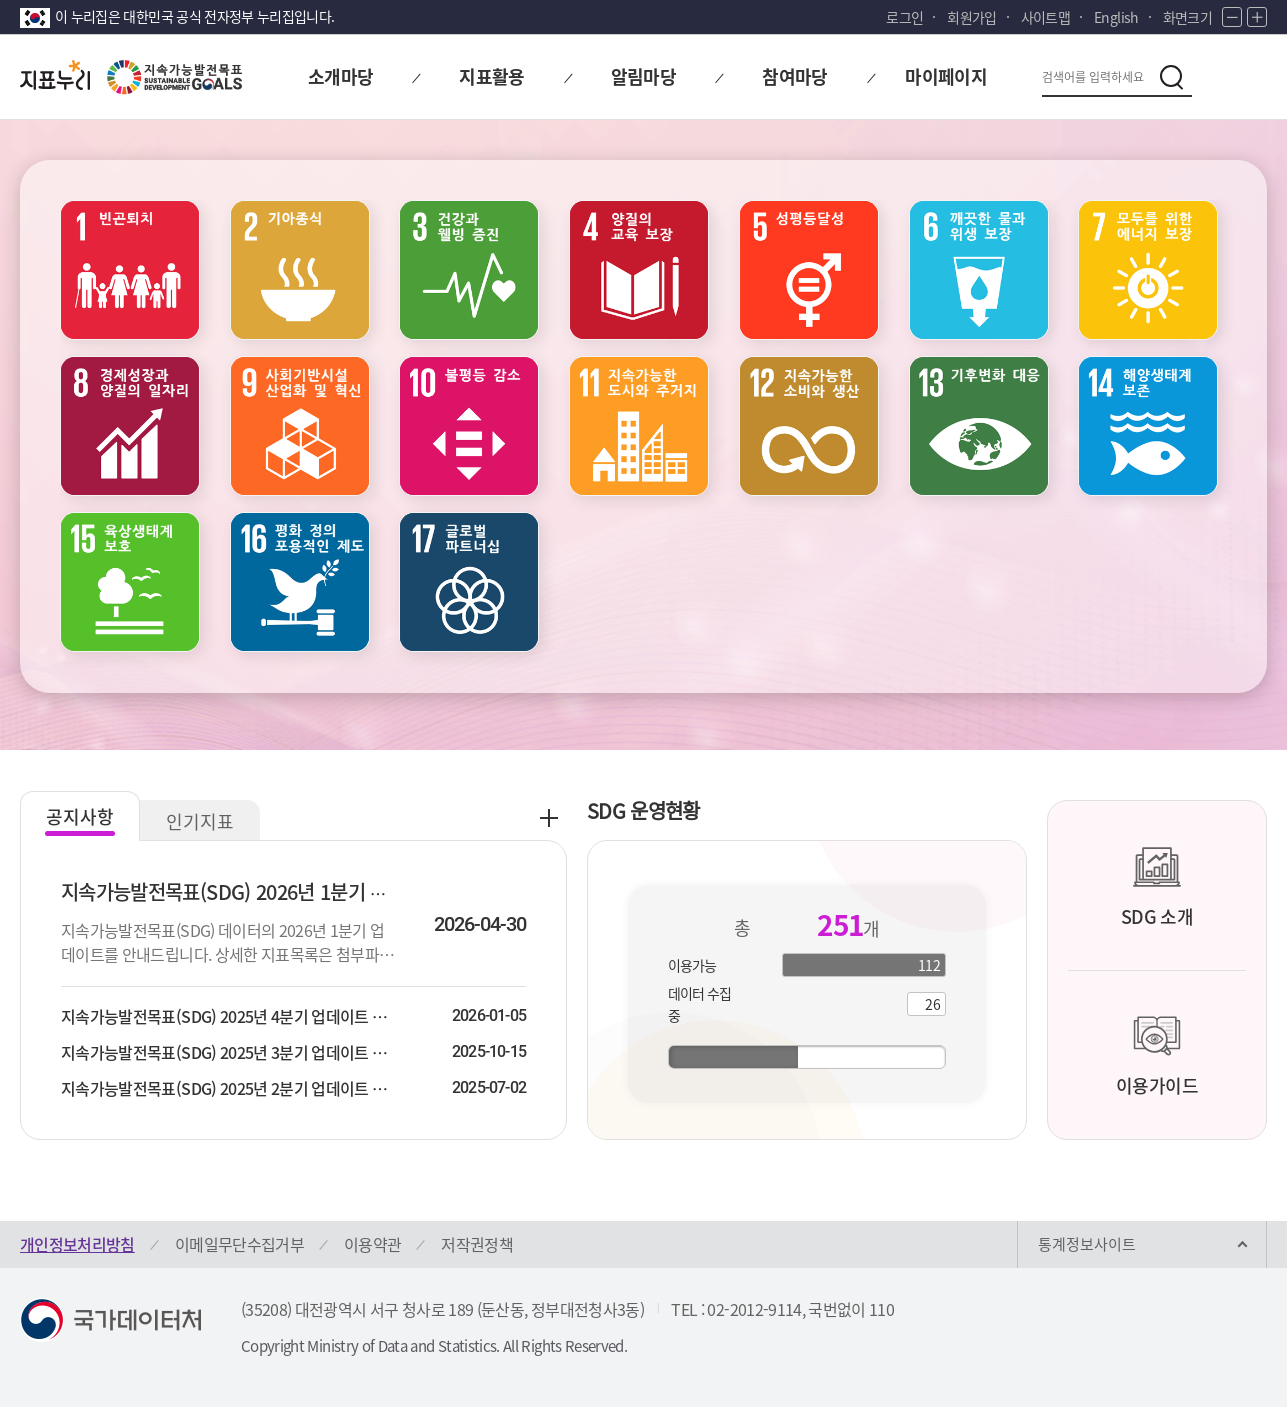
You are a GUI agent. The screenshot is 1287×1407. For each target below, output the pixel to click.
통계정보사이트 (1087, 1244)
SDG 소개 (1157, 886)
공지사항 (80, 816)
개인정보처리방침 (77, 1244)
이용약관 (372, 1244)
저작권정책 (477, 1244)
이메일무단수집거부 (239, 1244)
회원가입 (971, 17)
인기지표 (200, 821)
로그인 (904, 17)
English (1116, 17)
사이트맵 (1045, 17)
